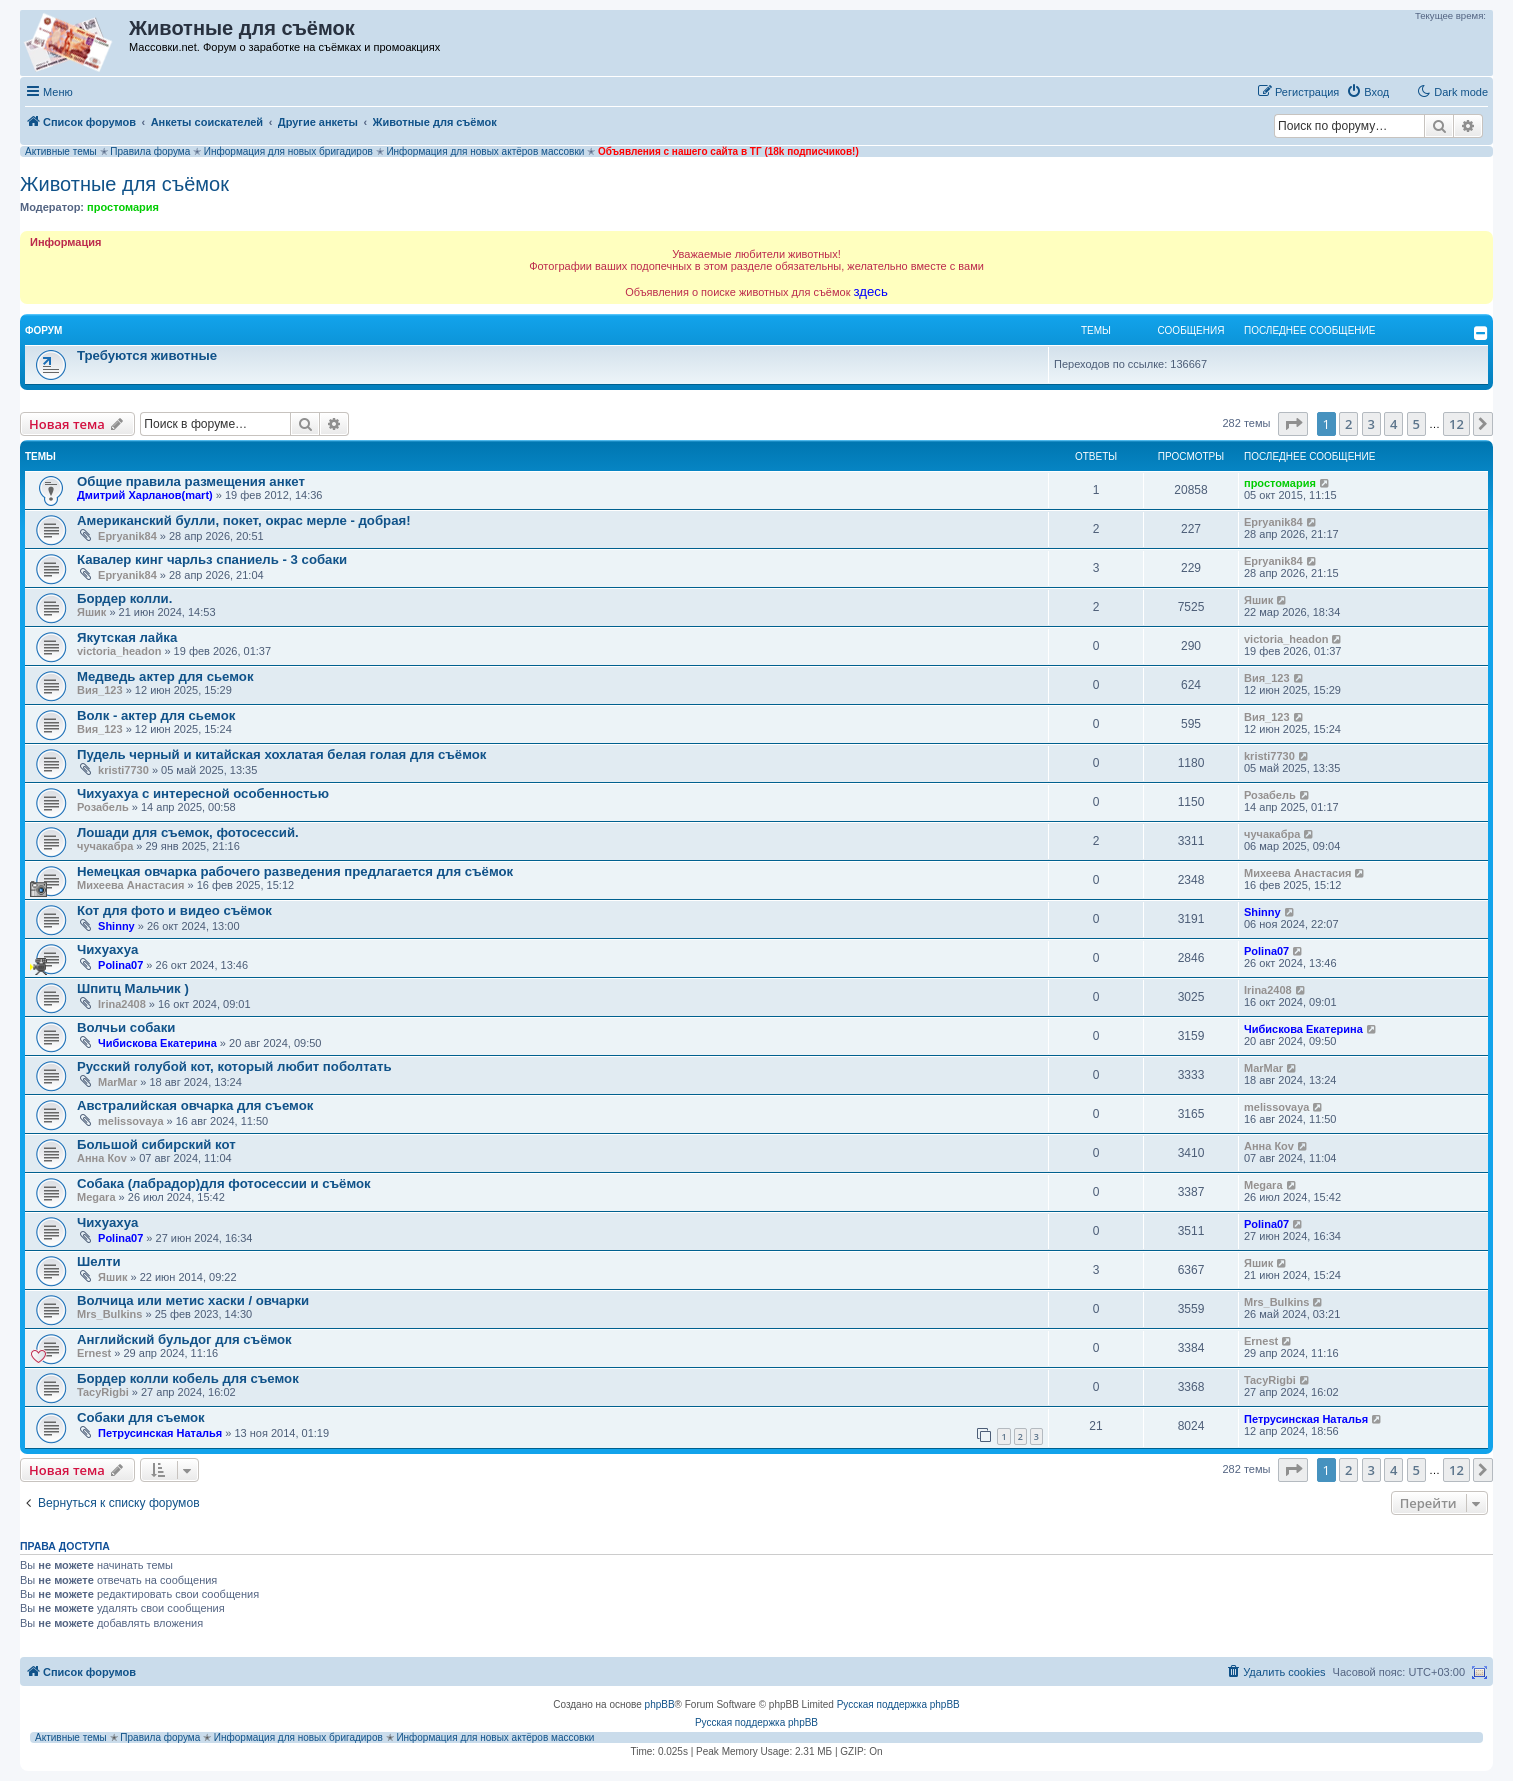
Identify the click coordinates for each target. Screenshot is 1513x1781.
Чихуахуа (107, 949)
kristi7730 (123, 770)
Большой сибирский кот (156, 1144)
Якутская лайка (127, 637)
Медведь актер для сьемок (165, 676)
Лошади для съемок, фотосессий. (188, 832)
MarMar (117, 1082)
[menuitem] (1367, 92)
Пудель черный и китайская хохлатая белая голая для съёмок (281, 754)
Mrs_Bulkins (109, 1314)
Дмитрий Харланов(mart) (145, 495)
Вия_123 (100, 690)
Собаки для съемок (141, 1417)
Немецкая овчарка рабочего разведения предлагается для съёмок (295, 871)
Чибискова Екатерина (157, 1043)
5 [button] (1416, 424)
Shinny (116, 926)
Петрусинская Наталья (160, 1433)
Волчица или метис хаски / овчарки (193, 1300)
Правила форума (150, 151)
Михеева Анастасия (130, 885)
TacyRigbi (103, 1392)
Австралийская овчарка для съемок (195, 1105)
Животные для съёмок (124, 184)
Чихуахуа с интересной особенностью (203, 793)
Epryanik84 (127, 536)
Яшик (91, 612)
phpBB (660, 1704)
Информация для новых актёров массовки (485, 151)
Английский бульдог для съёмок (184, 1339)
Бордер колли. (124, 598)
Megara (96, 1197)
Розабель (103, 807)
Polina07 (120, 965)
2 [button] (1348, 424)
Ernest (94, 1353)
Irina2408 (122, 1004)
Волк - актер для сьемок (156, 715)
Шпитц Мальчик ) (133, 988)
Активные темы (61, 151)
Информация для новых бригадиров (288, 151)
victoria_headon (119, 651)
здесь (871, 291)
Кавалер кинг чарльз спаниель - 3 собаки (212, 559)
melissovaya (130, 1121)
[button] (1293, 424)
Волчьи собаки (126, 1027)
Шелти (99, 1261)
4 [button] (1393, 424)
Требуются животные (147, 355)
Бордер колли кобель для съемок (188, 1378)
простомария (123, 207)
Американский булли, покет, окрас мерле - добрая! (244, 520)
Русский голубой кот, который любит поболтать (234, 1066)
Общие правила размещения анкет (191, 481)
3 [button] (1371, 424)
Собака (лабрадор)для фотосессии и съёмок (224, 1183)
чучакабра (105, 846)
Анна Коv (102, 1158)
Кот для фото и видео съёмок (174, 910)
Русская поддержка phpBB (898, 1704)
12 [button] (1456, 424)
